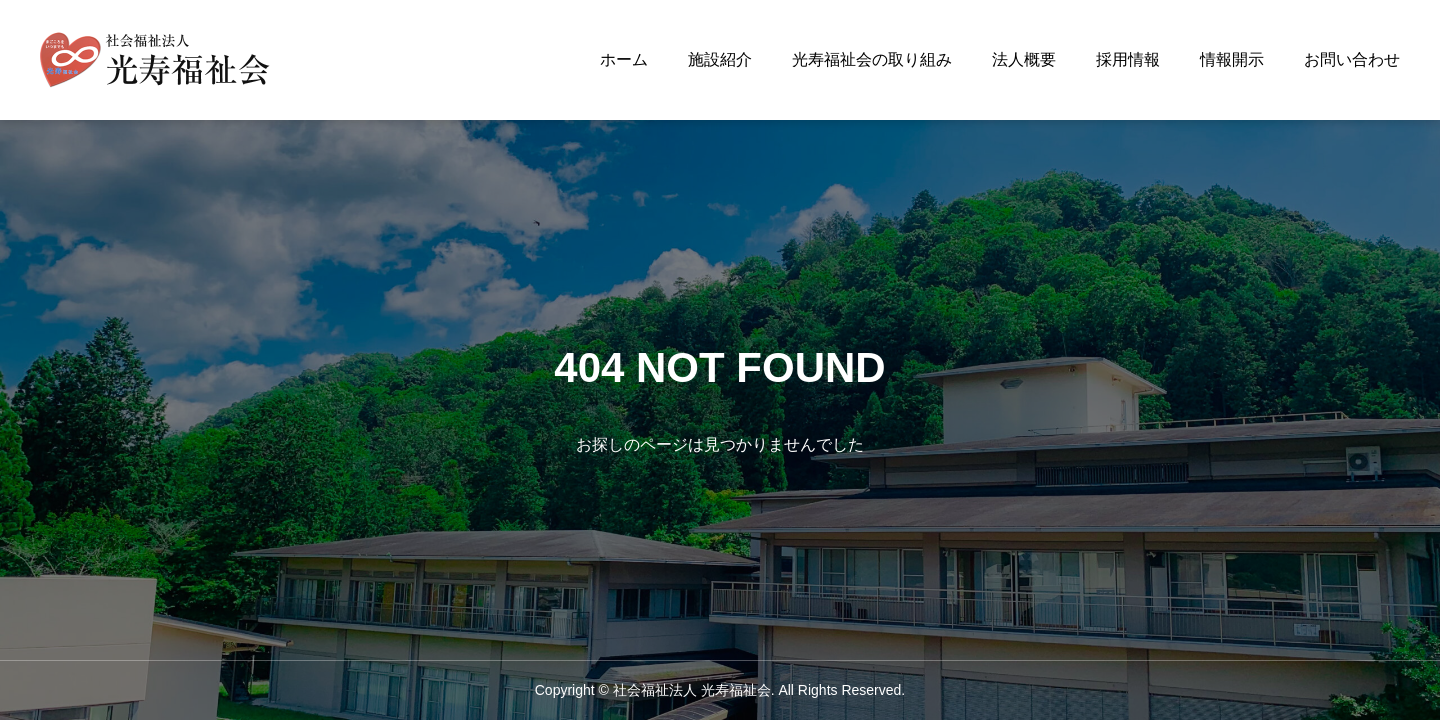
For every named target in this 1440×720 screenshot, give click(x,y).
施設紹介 (720, 59)
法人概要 (1024, 59)
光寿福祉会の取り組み (872, 59)
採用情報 (1128, 59)
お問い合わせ (1352, 59)
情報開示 (1232, 59)
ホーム (624, 59)
